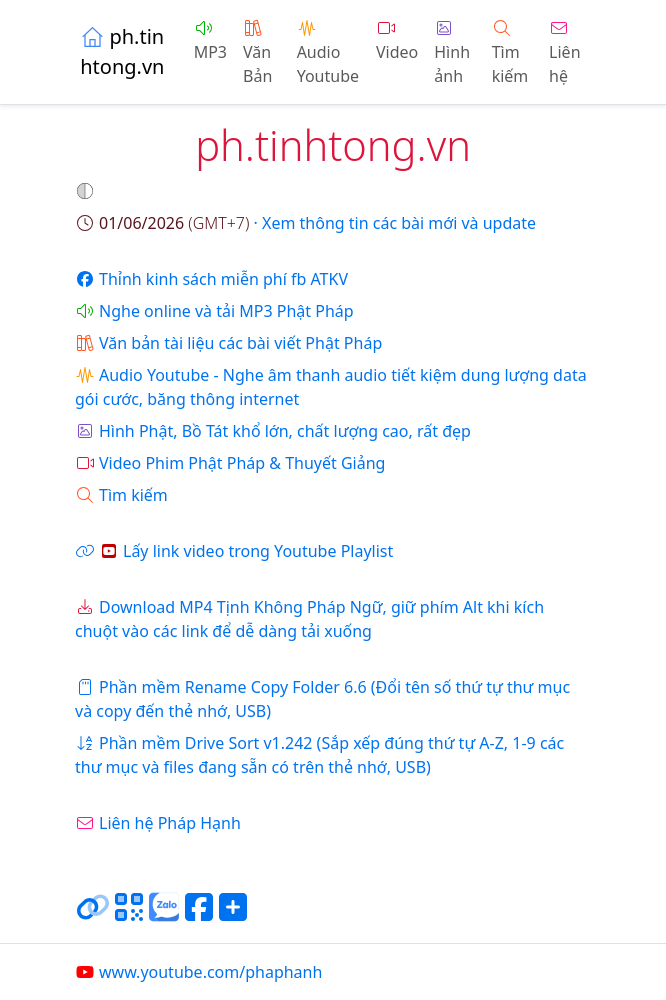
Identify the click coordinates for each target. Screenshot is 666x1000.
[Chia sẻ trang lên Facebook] (199, 915)
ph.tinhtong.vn (122, 51)
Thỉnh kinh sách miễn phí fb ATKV (211, 279)
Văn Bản (257, 53)
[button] (87, 191)
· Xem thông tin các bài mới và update (305, 223)
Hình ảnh (452, 53)
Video (397, 41)
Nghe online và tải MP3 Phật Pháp (214, 311)
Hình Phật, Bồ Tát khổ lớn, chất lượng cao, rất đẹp (273, 431)
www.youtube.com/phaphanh (198, 972)
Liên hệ (564, 53)
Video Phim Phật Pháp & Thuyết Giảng (230, 463)
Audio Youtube (328, 53)
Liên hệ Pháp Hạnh (158, 823)
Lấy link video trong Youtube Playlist (234, 551)
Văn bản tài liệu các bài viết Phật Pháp (228, 343)
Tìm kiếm (510, 53)
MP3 (210, 41)
